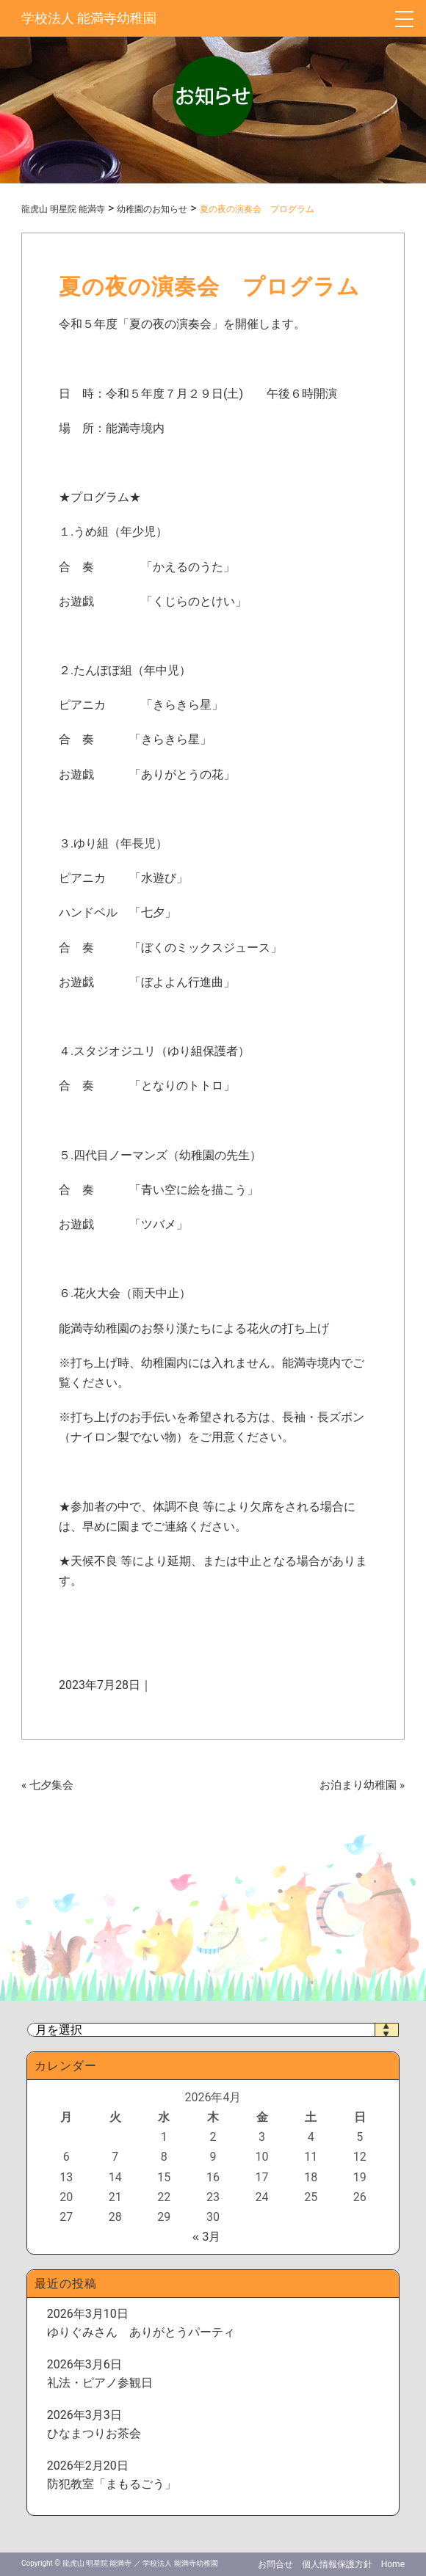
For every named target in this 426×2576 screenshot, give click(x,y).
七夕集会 (51, 1785)
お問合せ (275, 2564)
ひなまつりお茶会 (94, 2433)
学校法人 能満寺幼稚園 (88, 18)
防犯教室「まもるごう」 (111, 2484)
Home (393, 2564)
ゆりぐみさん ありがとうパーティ (141, 2332)
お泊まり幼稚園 (358, 1785)
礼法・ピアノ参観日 (100, 2383)
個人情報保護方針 (337, 2564)
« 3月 (206, 2236)
